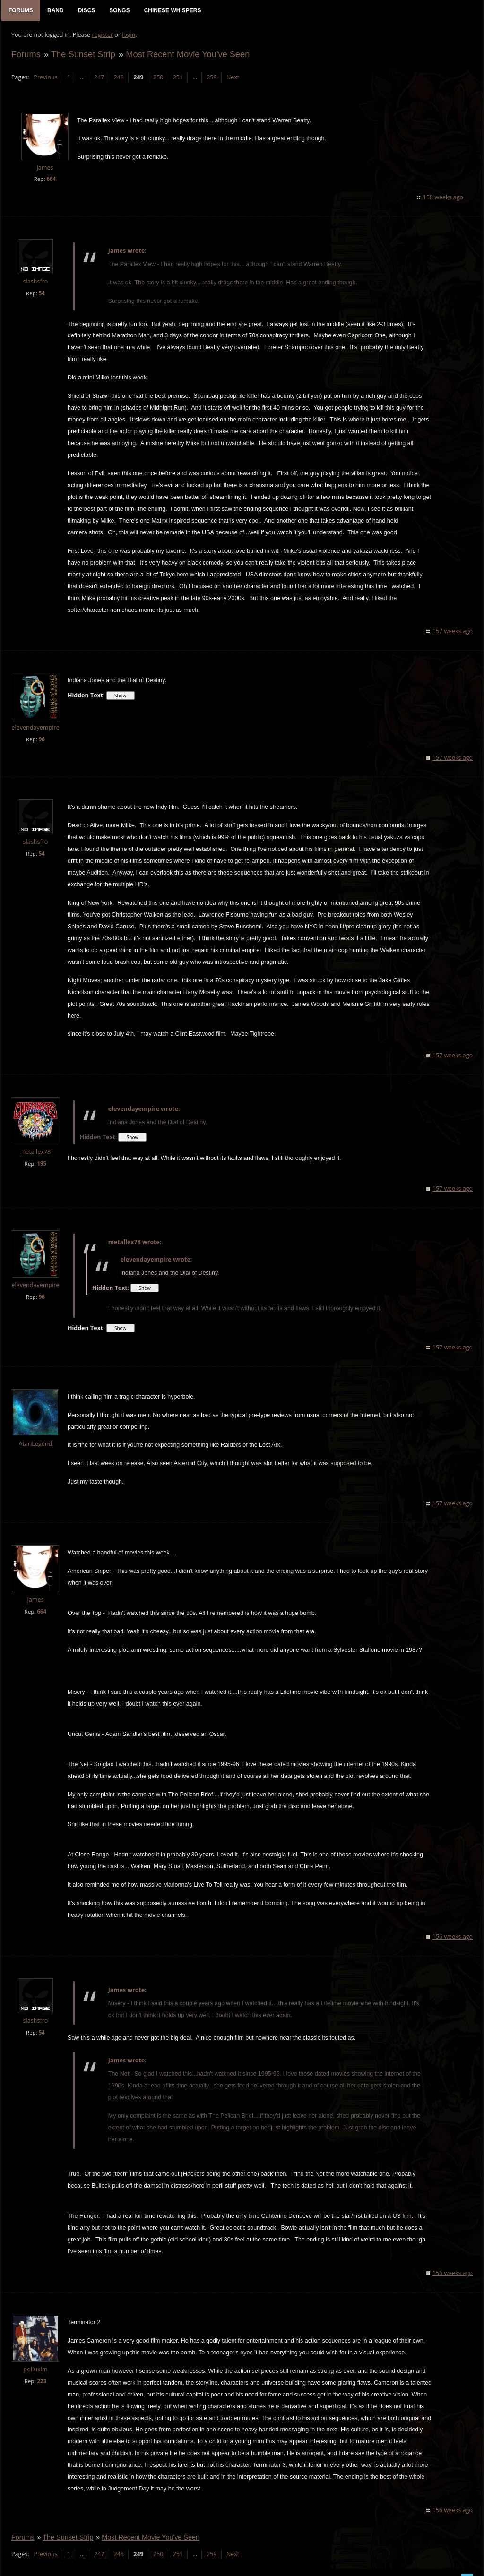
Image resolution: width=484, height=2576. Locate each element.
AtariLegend (35, 1433)
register (102, 36)
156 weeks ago (453, 1926)
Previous (45, 78)
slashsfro (35, 282)
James (44, 168)
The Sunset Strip (83, 55)
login (128, 36)
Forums (25, 55)
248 (118, 78)
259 (211, 78)
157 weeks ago (453, 621)
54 (41, 294)
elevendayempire (35, 717)
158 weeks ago (444, 198)
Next (232, 78)
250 (158, 78)
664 (50, 179)
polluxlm (35, 2358)
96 (41, 728)
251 (177, 78)
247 (99, 78)
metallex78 (35, 1141)
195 (41, 1152)
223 (41, 2370)
